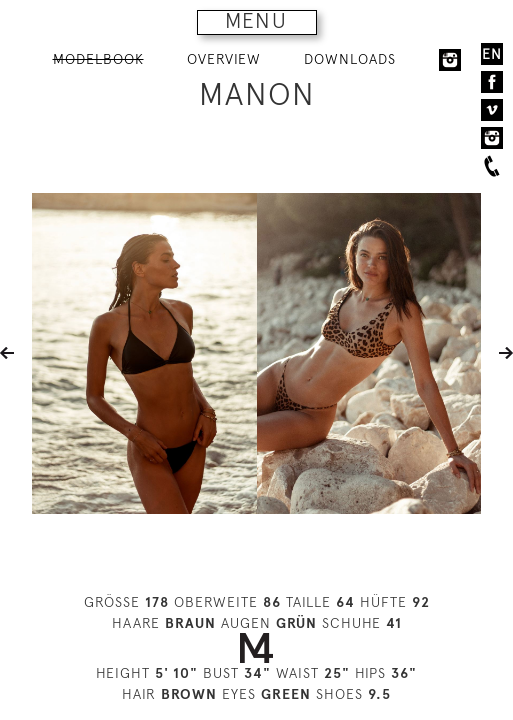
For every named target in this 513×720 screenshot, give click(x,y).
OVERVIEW (224, 59)
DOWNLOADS (350, 59)
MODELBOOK (98, 59)
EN (492, 54)
